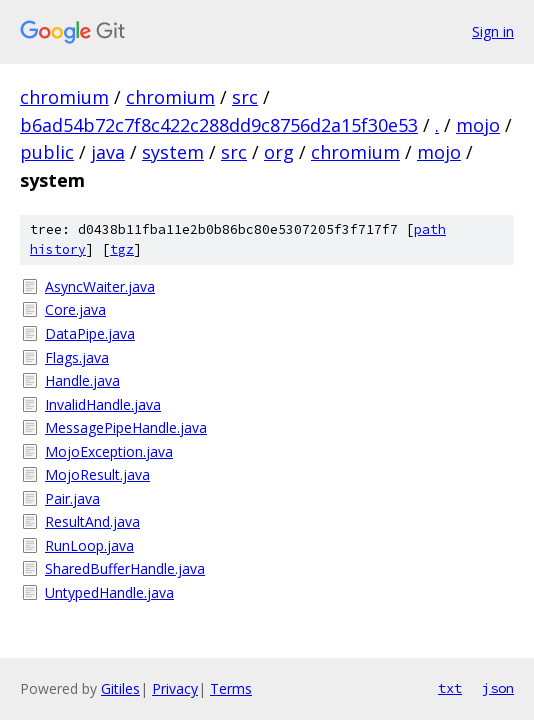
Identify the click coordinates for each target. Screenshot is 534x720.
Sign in (493, 31)
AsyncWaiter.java (100, 286)
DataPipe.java (90, 333)
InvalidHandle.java (103, 404)
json (498, 688)
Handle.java (82, 380)
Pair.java (72, 498)
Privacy (175, 688)
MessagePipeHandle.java (126, 427)
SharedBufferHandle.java (125, 568)
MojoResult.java (97, 474)
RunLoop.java (89, 545)
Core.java (75, 309)
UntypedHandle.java (109, 592)
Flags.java (77, 357)
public (47, 152)
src (245, 97)
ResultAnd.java (92, 521)
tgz (122, 249)
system (173, 152)
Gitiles (120, 688)
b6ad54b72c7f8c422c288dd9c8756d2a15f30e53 (219, 125)
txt (450, 688)
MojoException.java (109, 451)
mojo (478, 125)
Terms (231, 688)
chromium (64, 97)
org (279, 152)
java (108, 152)
